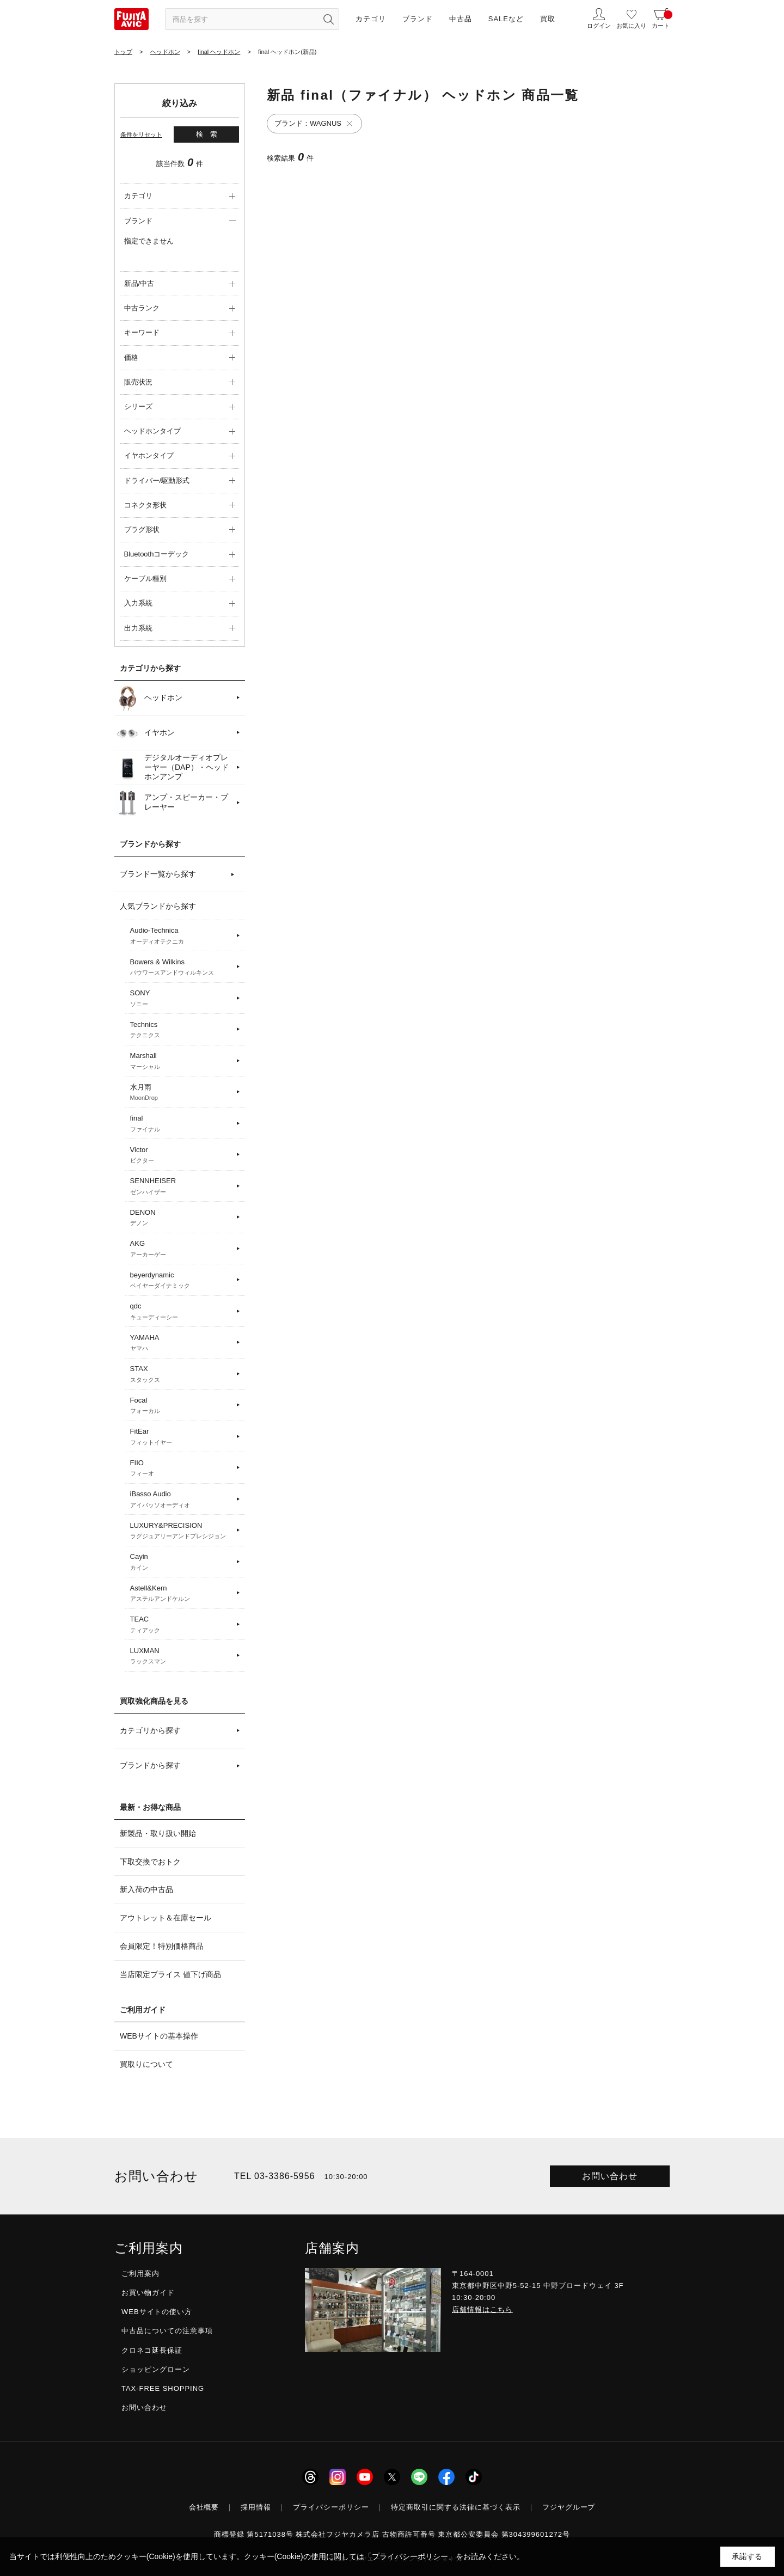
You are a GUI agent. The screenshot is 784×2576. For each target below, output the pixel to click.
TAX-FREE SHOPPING (162, 2388)
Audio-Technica (181, 936)
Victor (181, 1155)
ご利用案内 (140, 2273)
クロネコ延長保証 (151, 2350)
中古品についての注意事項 (167, 2331)
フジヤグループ (569, 2507)
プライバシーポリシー (331, 2507)
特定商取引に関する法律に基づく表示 (455, 2507)
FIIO (181, 1468)
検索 (210, 134)
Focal (181, 1406)
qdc (181, 1311)
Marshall (181, 1061)
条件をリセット (141, 134)
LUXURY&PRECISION (181, 1531)
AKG (181, 1249)
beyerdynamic (181, 1280)
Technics (181, 1030)
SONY (181, 998)
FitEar (181, 1437)
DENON (181, 1218)
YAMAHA (181, 1343)
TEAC (181, 1625)
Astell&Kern (181, 1594)
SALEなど (506, 19)
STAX (181, 1374)
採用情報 (256, 2507)
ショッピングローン (155, 2369)
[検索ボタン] (328, 19)
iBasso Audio (181, 1499)
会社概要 (204, 2507)
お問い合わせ (610, 2176)
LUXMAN (181, 1656)
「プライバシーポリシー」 (410, 2556)
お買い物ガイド (148, 2293)
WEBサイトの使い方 (156, 2312)
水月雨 (181, 1093)
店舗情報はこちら (482, 2309)
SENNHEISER (181, 1186)
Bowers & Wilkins (181, 967)
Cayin (181, 1562)
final (181, 1124)
